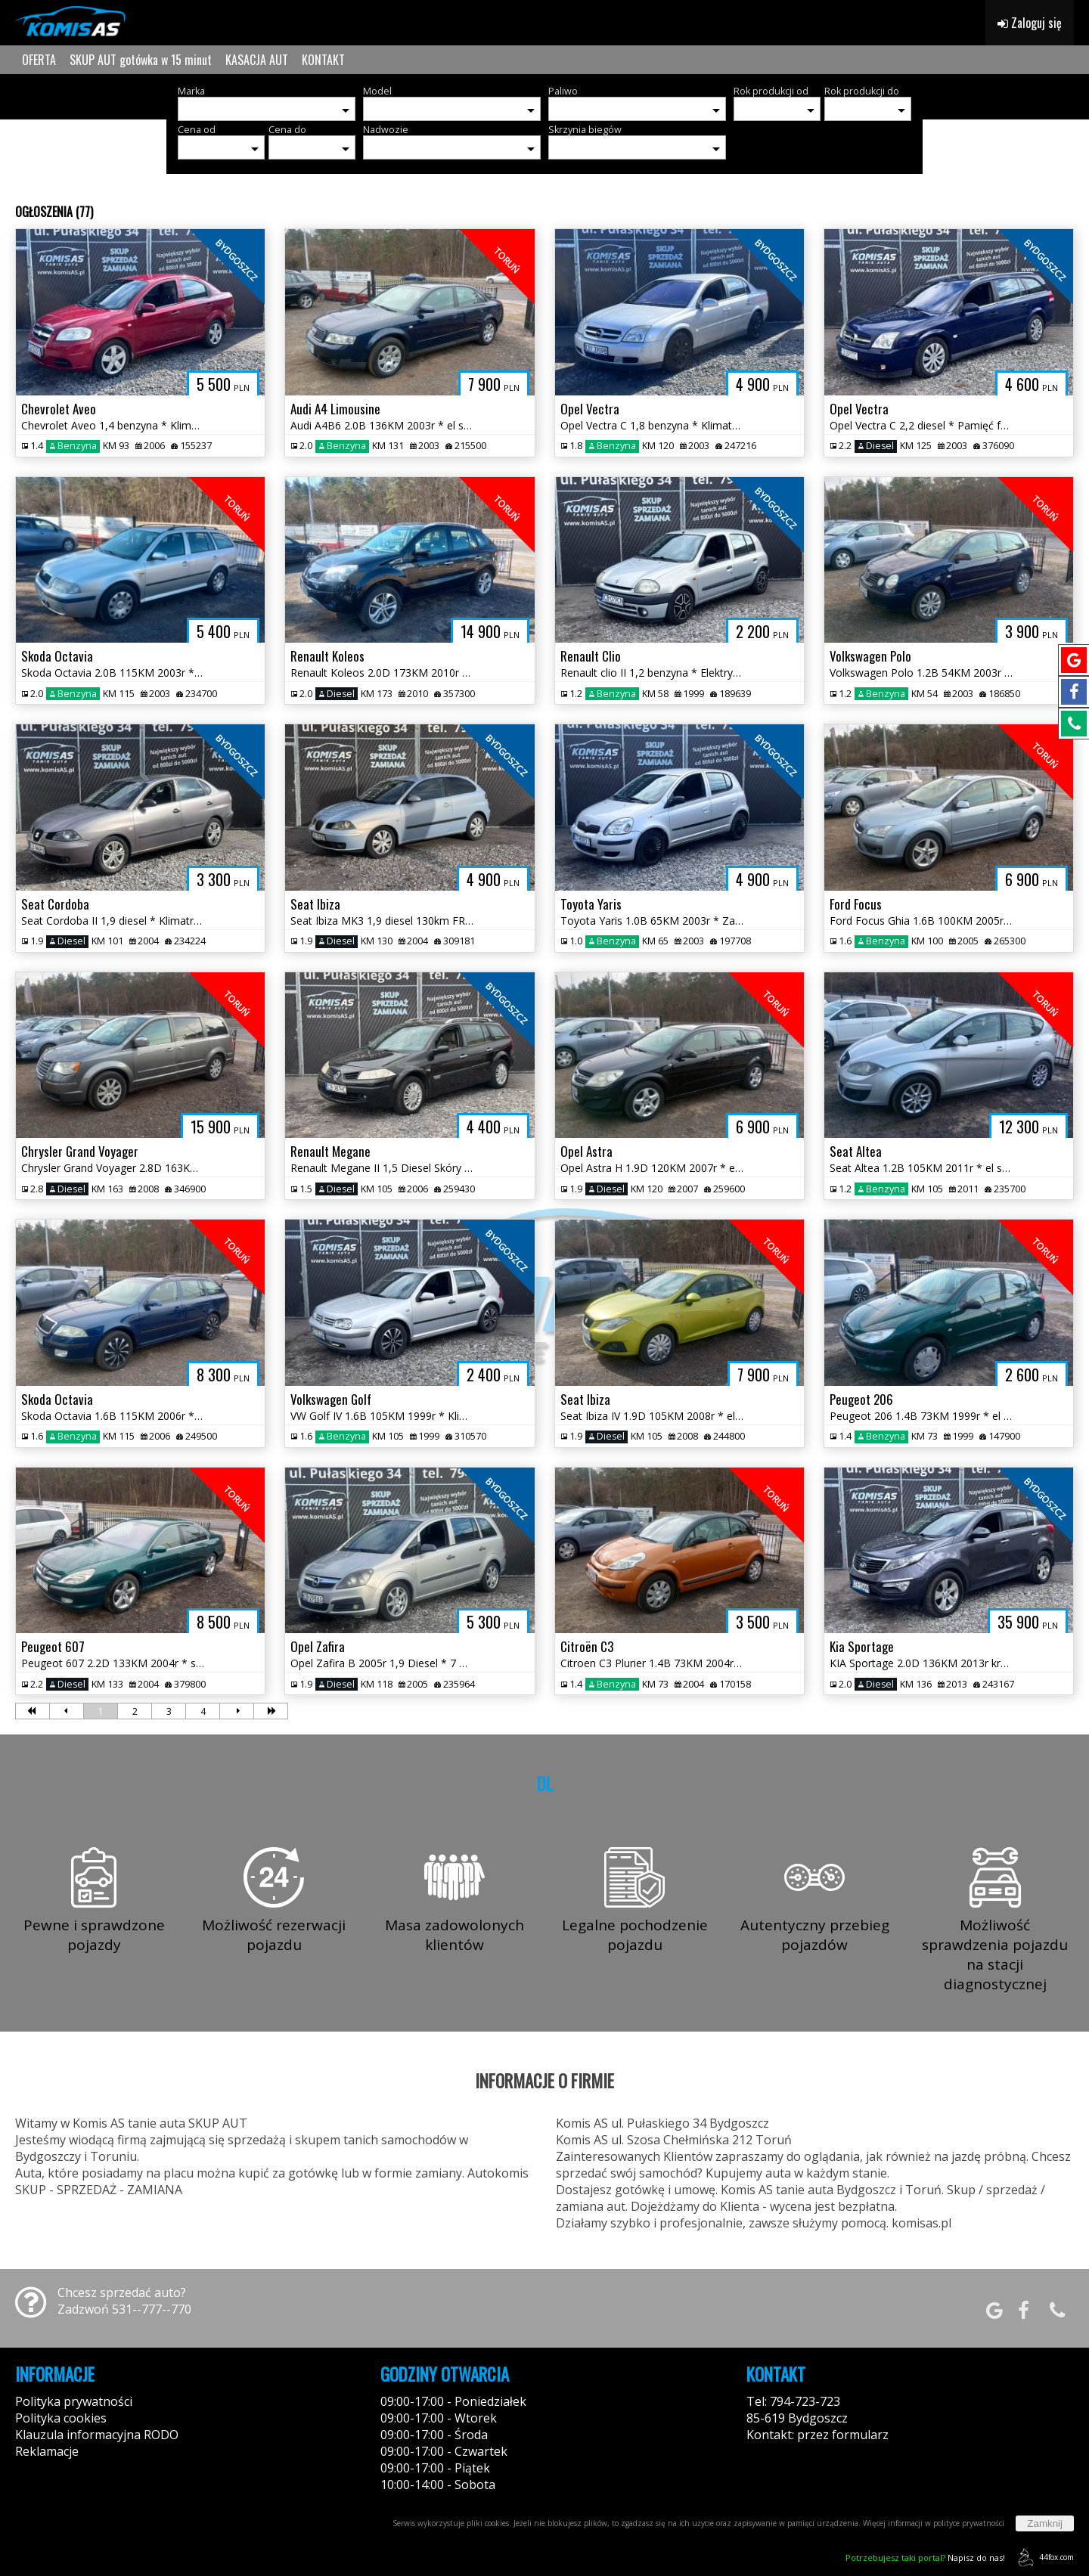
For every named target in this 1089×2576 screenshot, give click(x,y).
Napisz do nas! (925, 2557)
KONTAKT (323, 60)
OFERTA (39, 60)
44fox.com (1043, 2557)
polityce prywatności (968, 2523)
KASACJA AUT (256, 60)
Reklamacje (47, 2451)
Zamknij (1045, 2523)
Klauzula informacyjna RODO (96, 2434)
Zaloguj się (1029, 23)
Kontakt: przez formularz (817, 2434)
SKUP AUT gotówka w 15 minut (141, 60)
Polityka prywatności (73, 2401)
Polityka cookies (61, 2418)
